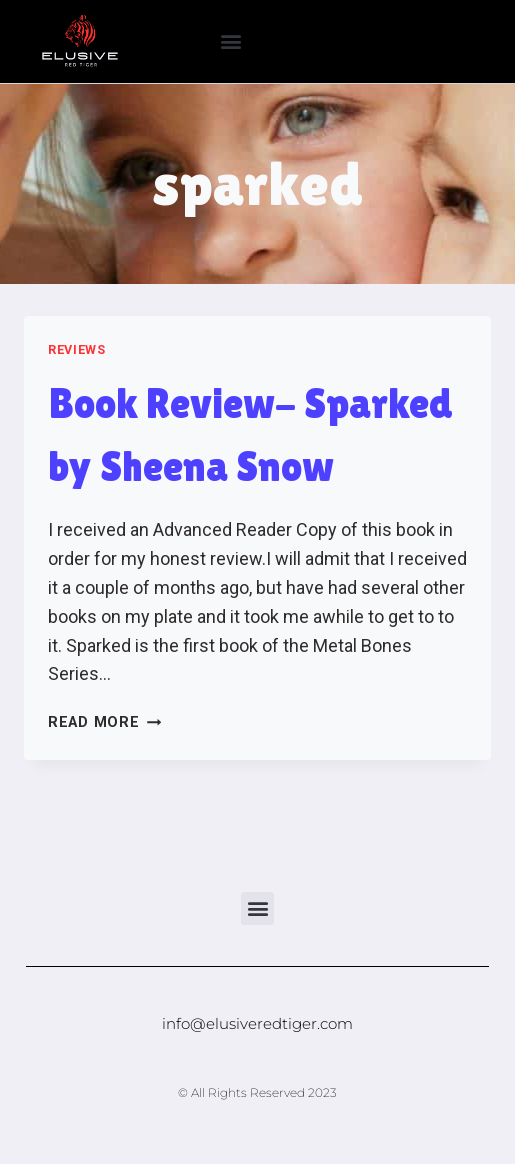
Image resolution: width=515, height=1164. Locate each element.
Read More (104, 722)
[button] (231, 41)
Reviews (76, 349)
